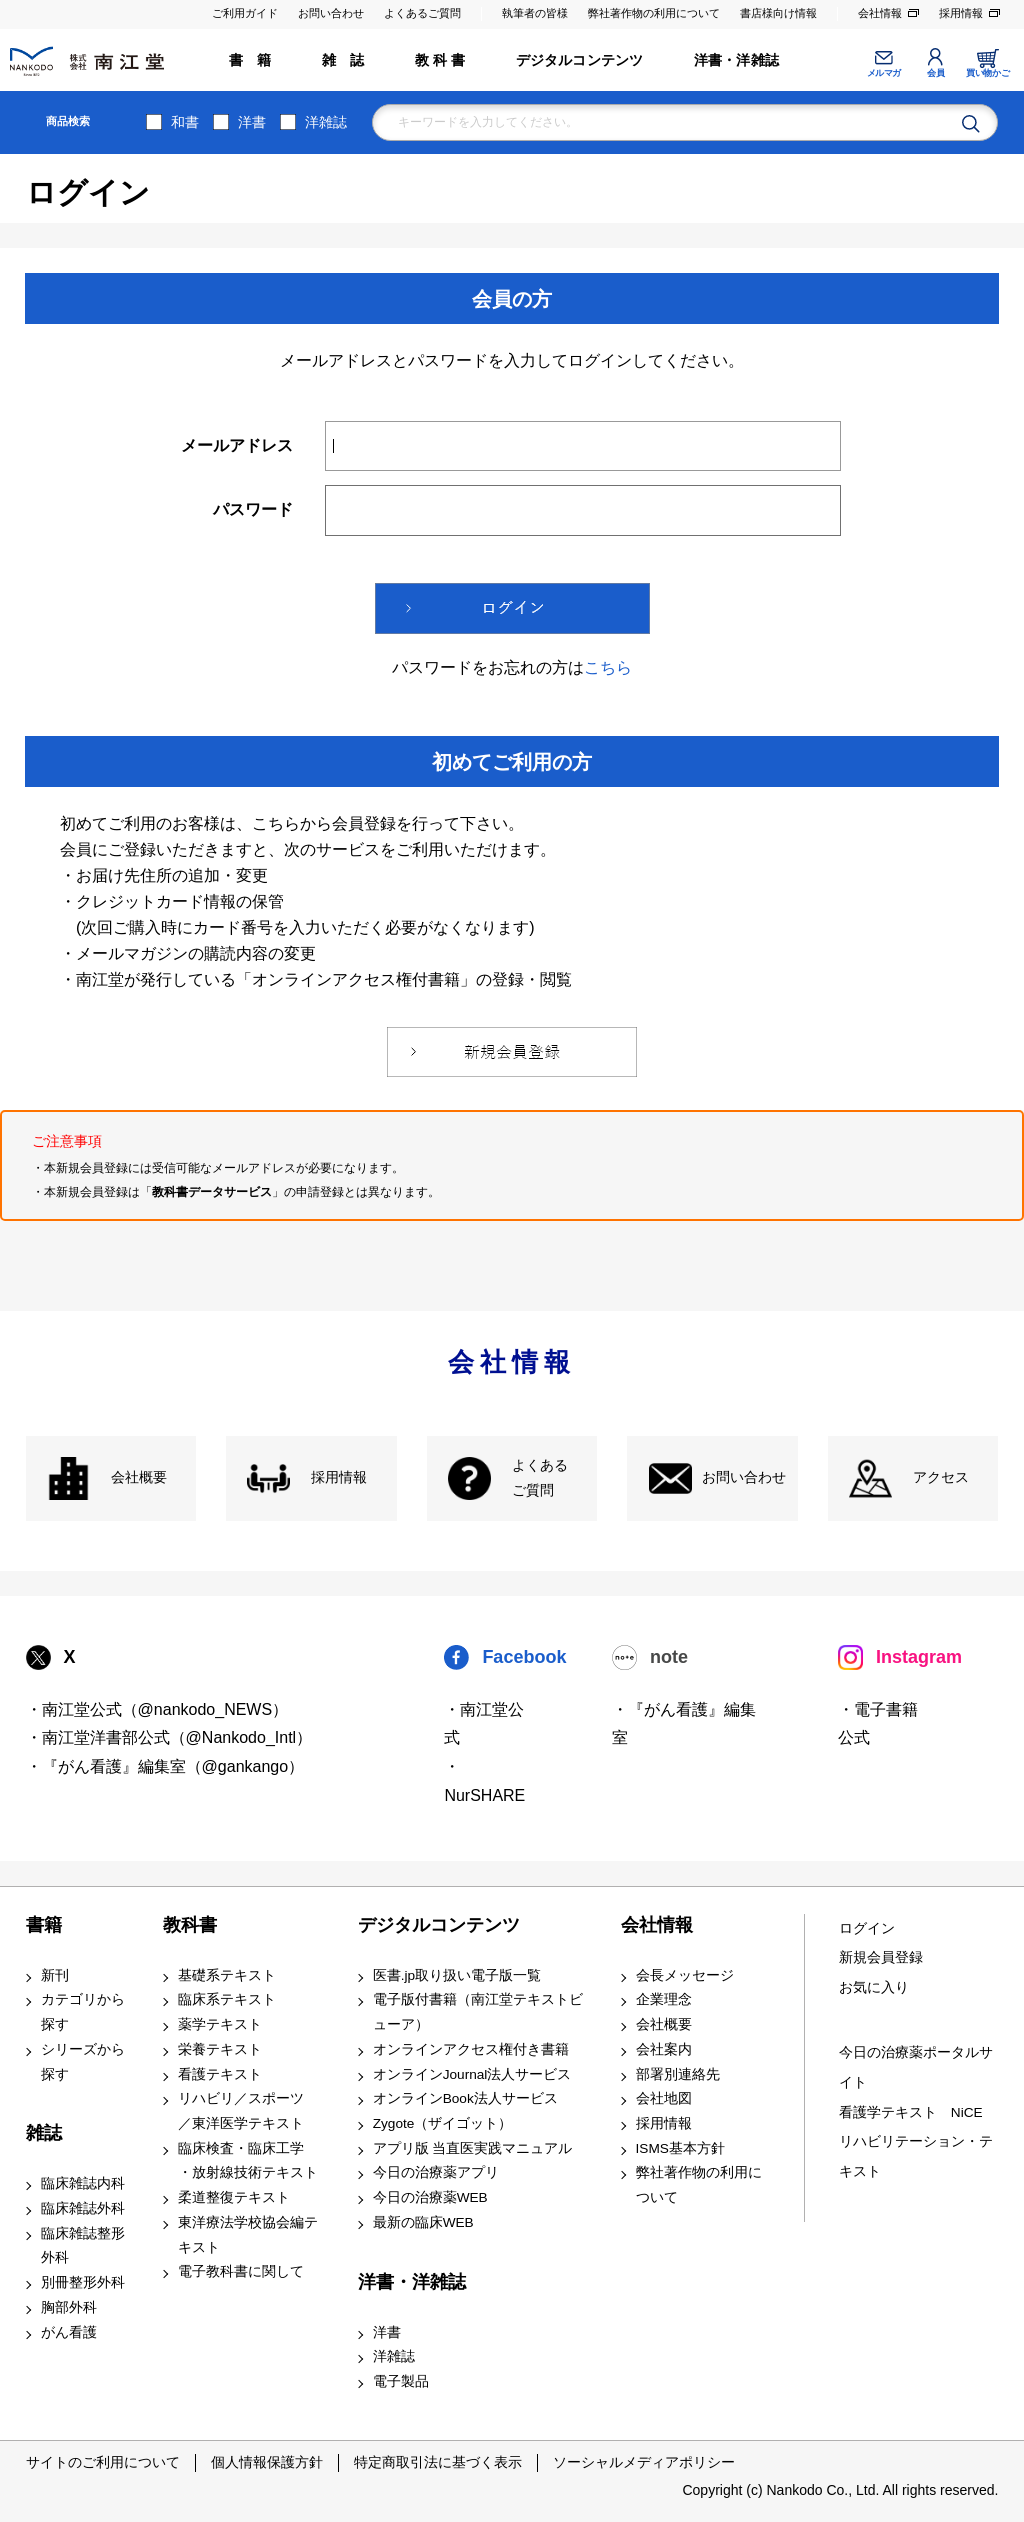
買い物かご (987, 73)
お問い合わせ (331, 13)
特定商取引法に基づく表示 (438, 2462)
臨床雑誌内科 (83, 2183)
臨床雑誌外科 (83, 2208)
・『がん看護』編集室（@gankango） (165, 1766)
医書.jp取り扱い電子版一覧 (457, 1975)
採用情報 (961, 13)
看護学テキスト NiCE (911, 2112)
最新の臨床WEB (423, 2222)
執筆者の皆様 (535, 13)
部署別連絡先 (678, 2074)
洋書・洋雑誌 (736, 60)
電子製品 (401, 2381)
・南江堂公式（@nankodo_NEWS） (157, 1709)
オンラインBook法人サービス (465, 2098)
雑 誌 (343, 60)
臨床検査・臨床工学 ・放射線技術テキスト (248, 2161)
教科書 (190, 1925)
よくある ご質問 (540, 1478)
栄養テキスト (220, 2049)
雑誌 (44, 2133)
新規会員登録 (881, 1957)
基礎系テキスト (227, 1975)
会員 (935, 73)
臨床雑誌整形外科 (83, 2246)
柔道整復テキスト (234, 2197)
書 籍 (250, 60)
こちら (608, 667)
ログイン (867, 1928)
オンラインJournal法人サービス (472, 2074)
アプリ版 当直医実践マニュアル (473, 2148)
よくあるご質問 (422, 13)
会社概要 (139, 1477)
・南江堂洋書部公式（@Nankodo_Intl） (169, 1737)
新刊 (55, 1975)
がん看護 (69, 2332)
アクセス (941, 1477)
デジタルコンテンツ (580, 60)
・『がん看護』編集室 (684, 1724)
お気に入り (874, 1987)
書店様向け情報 (778, 13)
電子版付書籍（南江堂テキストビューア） (478, 2012)
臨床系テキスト (227, 1999)
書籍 (44, 1925)
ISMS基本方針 (680, 2148)
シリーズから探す (83, 2062)
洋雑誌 (326, 122)
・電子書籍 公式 (878, 1724)
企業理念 (664, 1999)
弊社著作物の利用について (654, 13)
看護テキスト (220, 2074)
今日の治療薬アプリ (436, 2172)
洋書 (252, 122)
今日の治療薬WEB (430, 2197)
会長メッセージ (685, 1975)
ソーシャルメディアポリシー (644, 2462)
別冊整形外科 (83, 2282)
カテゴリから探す (83, 2012)
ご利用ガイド (245, 13)
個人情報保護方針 (267, 2462)
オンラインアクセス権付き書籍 (471, 2049)
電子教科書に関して (241, 2271)
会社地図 (664, 2098)
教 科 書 (440, 60)
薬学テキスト (220, 2024)
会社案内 (664, 2049)
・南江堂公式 (484, 1724)
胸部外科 (69, 2307)
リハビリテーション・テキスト (916, 2156)
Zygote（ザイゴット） (443, 2123)
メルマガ (884, 73)
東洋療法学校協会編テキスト (248, 2235)
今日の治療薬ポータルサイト (916, 2067)
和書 (185, 122)
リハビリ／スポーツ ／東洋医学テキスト (241, 2111)
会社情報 (880, 13)
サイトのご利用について (103, 2462)
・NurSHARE (484, 1781)
